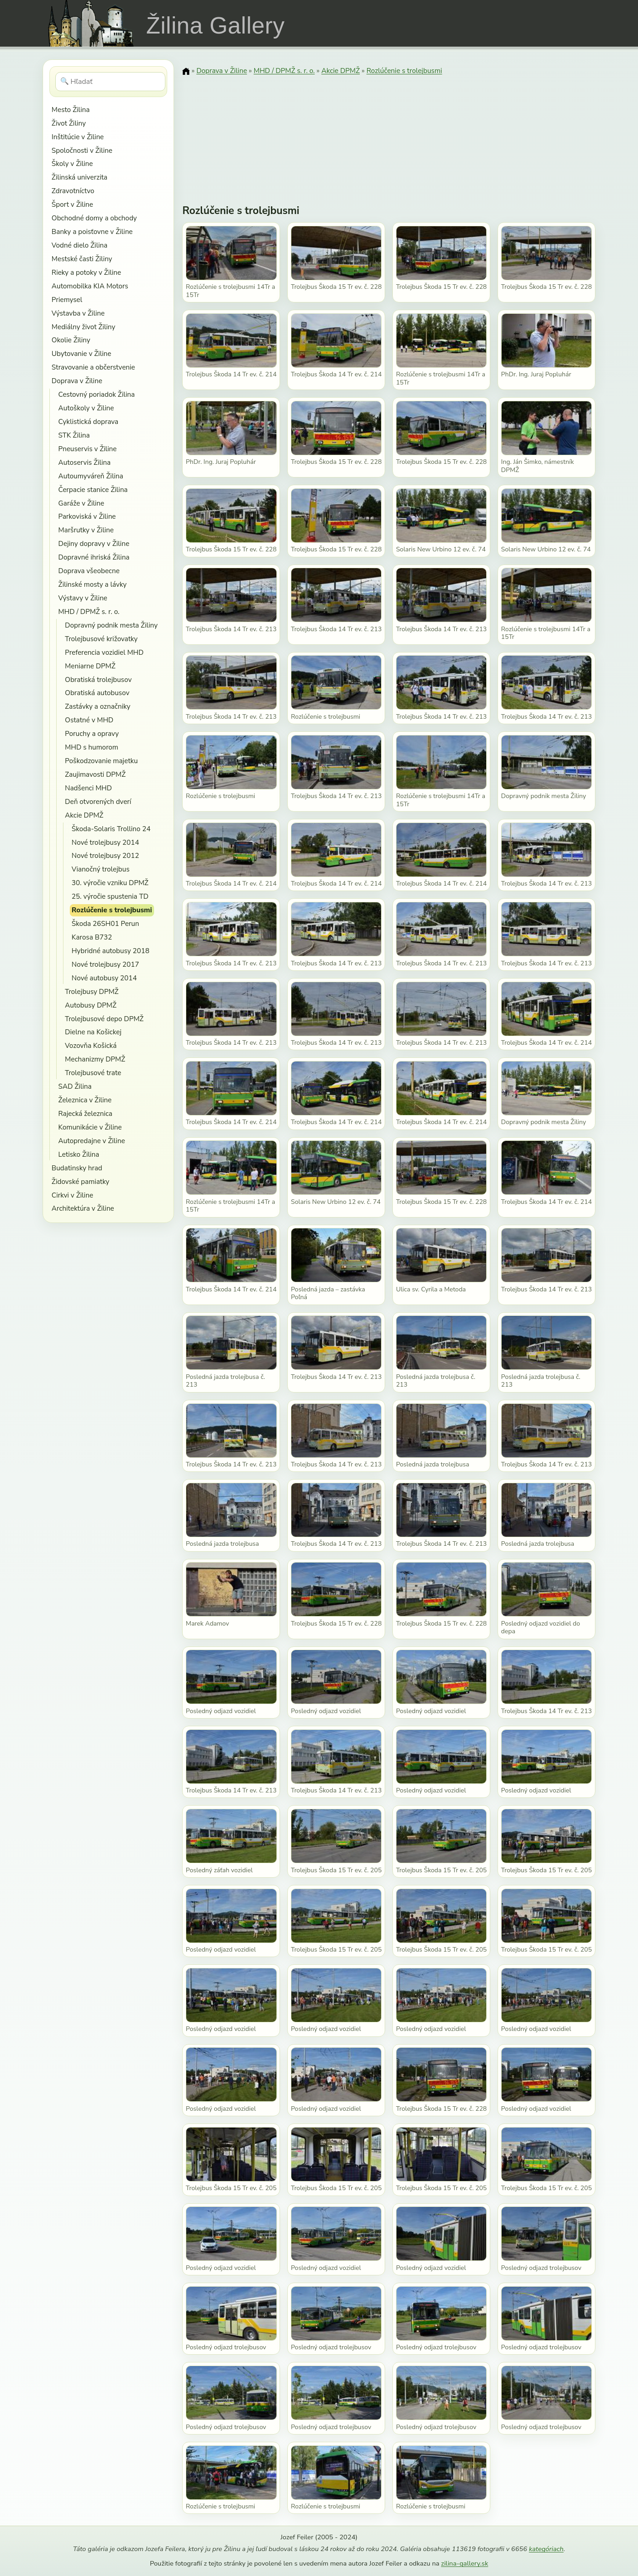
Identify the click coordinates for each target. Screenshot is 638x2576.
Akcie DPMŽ (84, 815)
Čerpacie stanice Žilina (93, 489)
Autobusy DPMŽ (90, 1005)
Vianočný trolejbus (101, 869)
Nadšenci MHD (88, 788)
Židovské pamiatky (80, 1181)
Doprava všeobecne (89, 570)
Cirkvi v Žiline (72, 1195)
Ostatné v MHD (89, 720)
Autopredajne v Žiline (91, 1140)
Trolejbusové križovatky (101, 638)
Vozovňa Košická (90, 1045)
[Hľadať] (110, 81)
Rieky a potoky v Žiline (86, 272)
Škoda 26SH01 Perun (105, 923)
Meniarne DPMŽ (90, 666)
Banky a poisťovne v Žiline (92, 231)
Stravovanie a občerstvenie (93, 367)
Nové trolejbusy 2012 (105, 855)
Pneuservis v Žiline (87, 448)
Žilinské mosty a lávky (92, 584)
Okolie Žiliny (71, 340)
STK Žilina (74, 435)
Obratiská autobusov (97, 692)
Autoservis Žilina (84, 462)
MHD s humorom (91, 747)
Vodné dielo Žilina (79, 245)
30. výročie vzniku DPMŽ (110, 882)
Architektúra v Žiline (83, 1208)
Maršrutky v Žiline (86, 530)
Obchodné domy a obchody (94, 218)
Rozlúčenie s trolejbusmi (112, 910)
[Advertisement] (388, 133)
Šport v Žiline (72, 204)
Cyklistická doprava (88, 421)
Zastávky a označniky (97, 706)
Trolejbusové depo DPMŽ (104, 1018)
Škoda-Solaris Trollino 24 (111, 828)
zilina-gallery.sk (464, 2563)
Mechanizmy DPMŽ (95, 1059)
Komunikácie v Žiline (90, 1127)
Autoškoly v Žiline (86, 408)
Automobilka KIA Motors (90, 286)
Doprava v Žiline (77, 380)
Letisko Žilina (78, 1154)
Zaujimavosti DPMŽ (95, 774)
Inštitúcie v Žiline (78, 136)
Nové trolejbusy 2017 (105, 964)
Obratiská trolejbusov (98, 679)
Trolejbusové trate (93, 1072)
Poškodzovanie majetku (101, 760)
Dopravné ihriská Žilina (94, 557)
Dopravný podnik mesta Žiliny (111, 625)
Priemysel (67, 299)
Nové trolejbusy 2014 (105, 842)
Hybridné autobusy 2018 (111, 950)
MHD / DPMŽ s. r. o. (89, 611)
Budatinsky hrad (77, 1168)
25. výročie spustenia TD (110, 896)
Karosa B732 (92, 937)
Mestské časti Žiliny (82, 258)
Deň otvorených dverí (98, 801)
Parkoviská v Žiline (87, 516)
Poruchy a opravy (92, 733)
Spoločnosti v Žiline (82, 150)
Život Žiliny (69, 123)
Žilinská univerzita (79, 177)
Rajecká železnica (85, 1113)
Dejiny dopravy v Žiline (94, 543)
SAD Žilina (75, 1086)
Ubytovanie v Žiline (81, 353)
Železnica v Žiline (85, 1100)
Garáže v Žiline (81, 503)
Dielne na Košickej (93, 1032)
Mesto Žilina (71, 109)
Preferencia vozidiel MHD (104, 652)
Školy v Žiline (72, 163)
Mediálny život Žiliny (84, 326)
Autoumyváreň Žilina (90, 476)
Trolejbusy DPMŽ (91, 991)
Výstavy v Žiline (82, 598)
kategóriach (546, 2548)
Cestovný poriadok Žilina (96, 394)
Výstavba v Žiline (78, 313)
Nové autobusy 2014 (104, 978)
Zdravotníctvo (73, 190)
